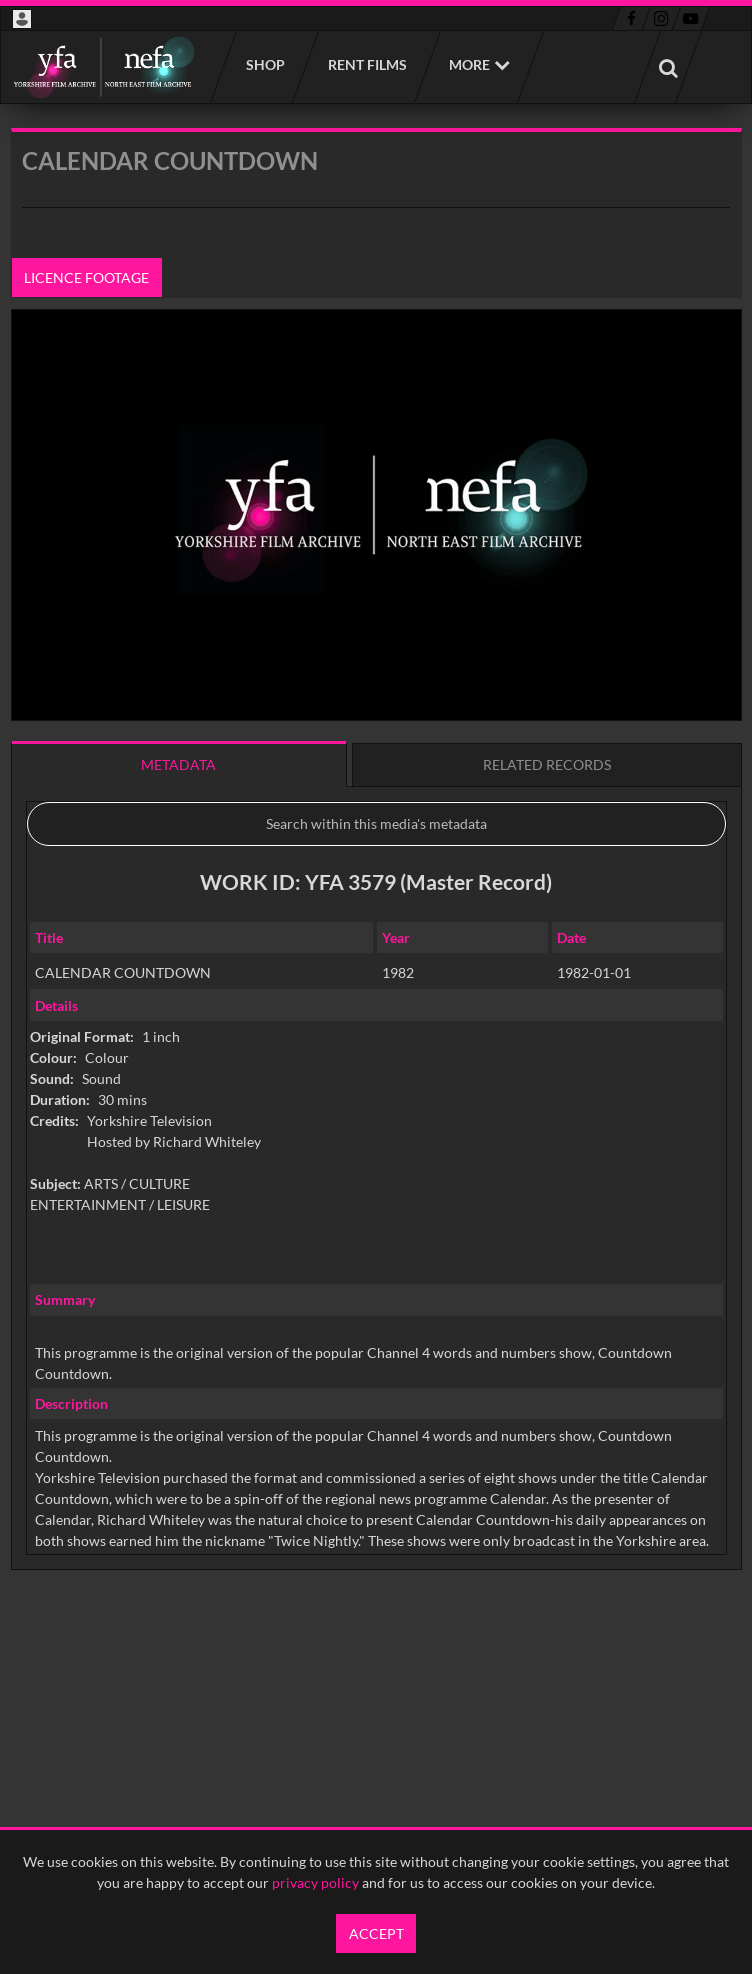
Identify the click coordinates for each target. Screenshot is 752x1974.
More (469, 64)
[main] (376, 900)
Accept (376, 1933)
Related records (547, 764)
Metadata (178, 764)
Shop (264, 64)
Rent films (366, 64)
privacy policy (315, 1882)
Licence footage (86, 277)
